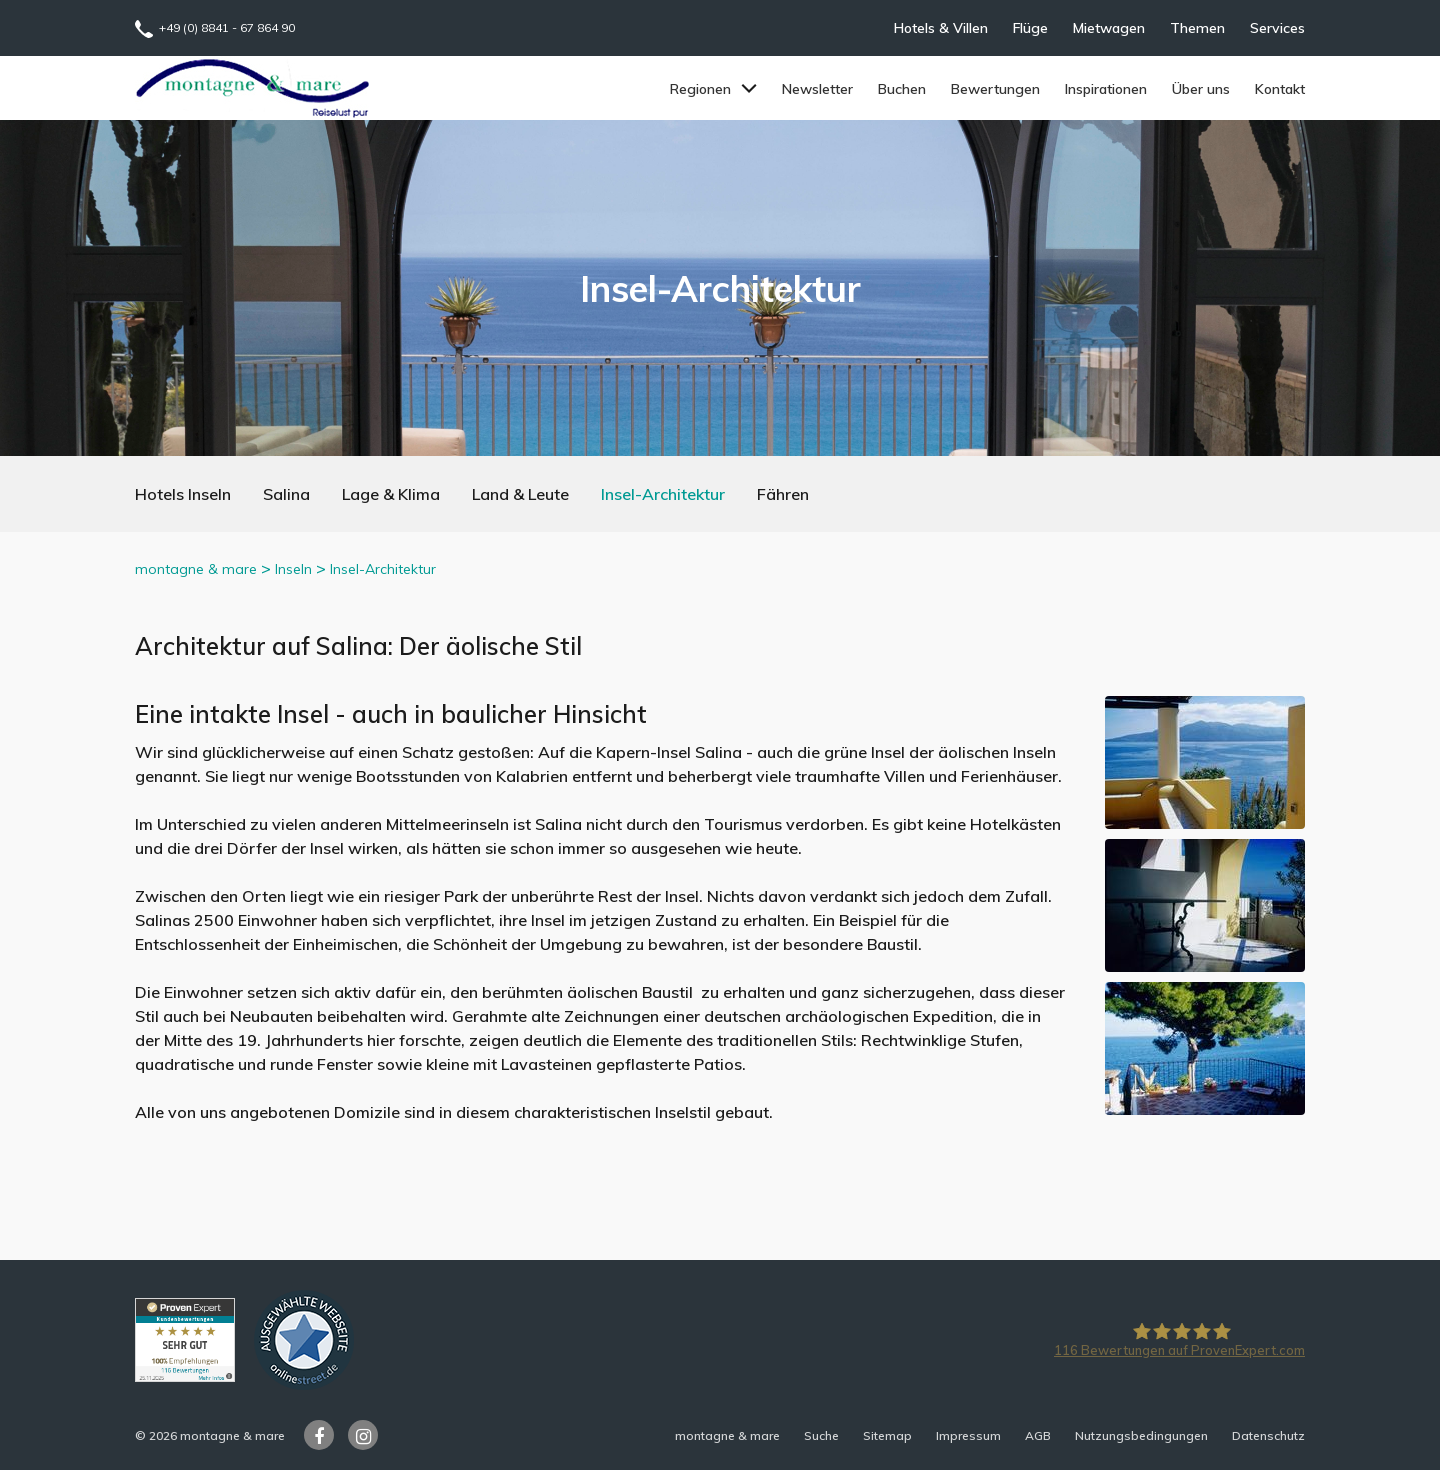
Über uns (1201, 89)
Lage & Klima (391, 494)
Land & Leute (520, 494)
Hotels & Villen (941, 28)
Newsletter (817, 89)
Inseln (293, 569)
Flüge (1030, 28)
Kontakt (1280, 89)
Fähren (783, 494)
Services (1277, 28)
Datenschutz (1268, 1435)
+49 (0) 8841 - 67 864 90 (227, 27)
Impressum (968, 1435)
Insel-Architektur (663, 494)
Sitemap (887, 1435)
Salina (286, 494)
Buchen (902, 89)
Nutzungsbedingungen (1141, 1435)
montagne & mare (196, 569)
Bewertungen (995, 89)
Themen (1197, 28)
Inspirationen (1106, 89)
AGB (1038, 1435)
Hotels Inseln (183, 494)
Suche (821, 1435)
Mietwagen (1109, 28)
